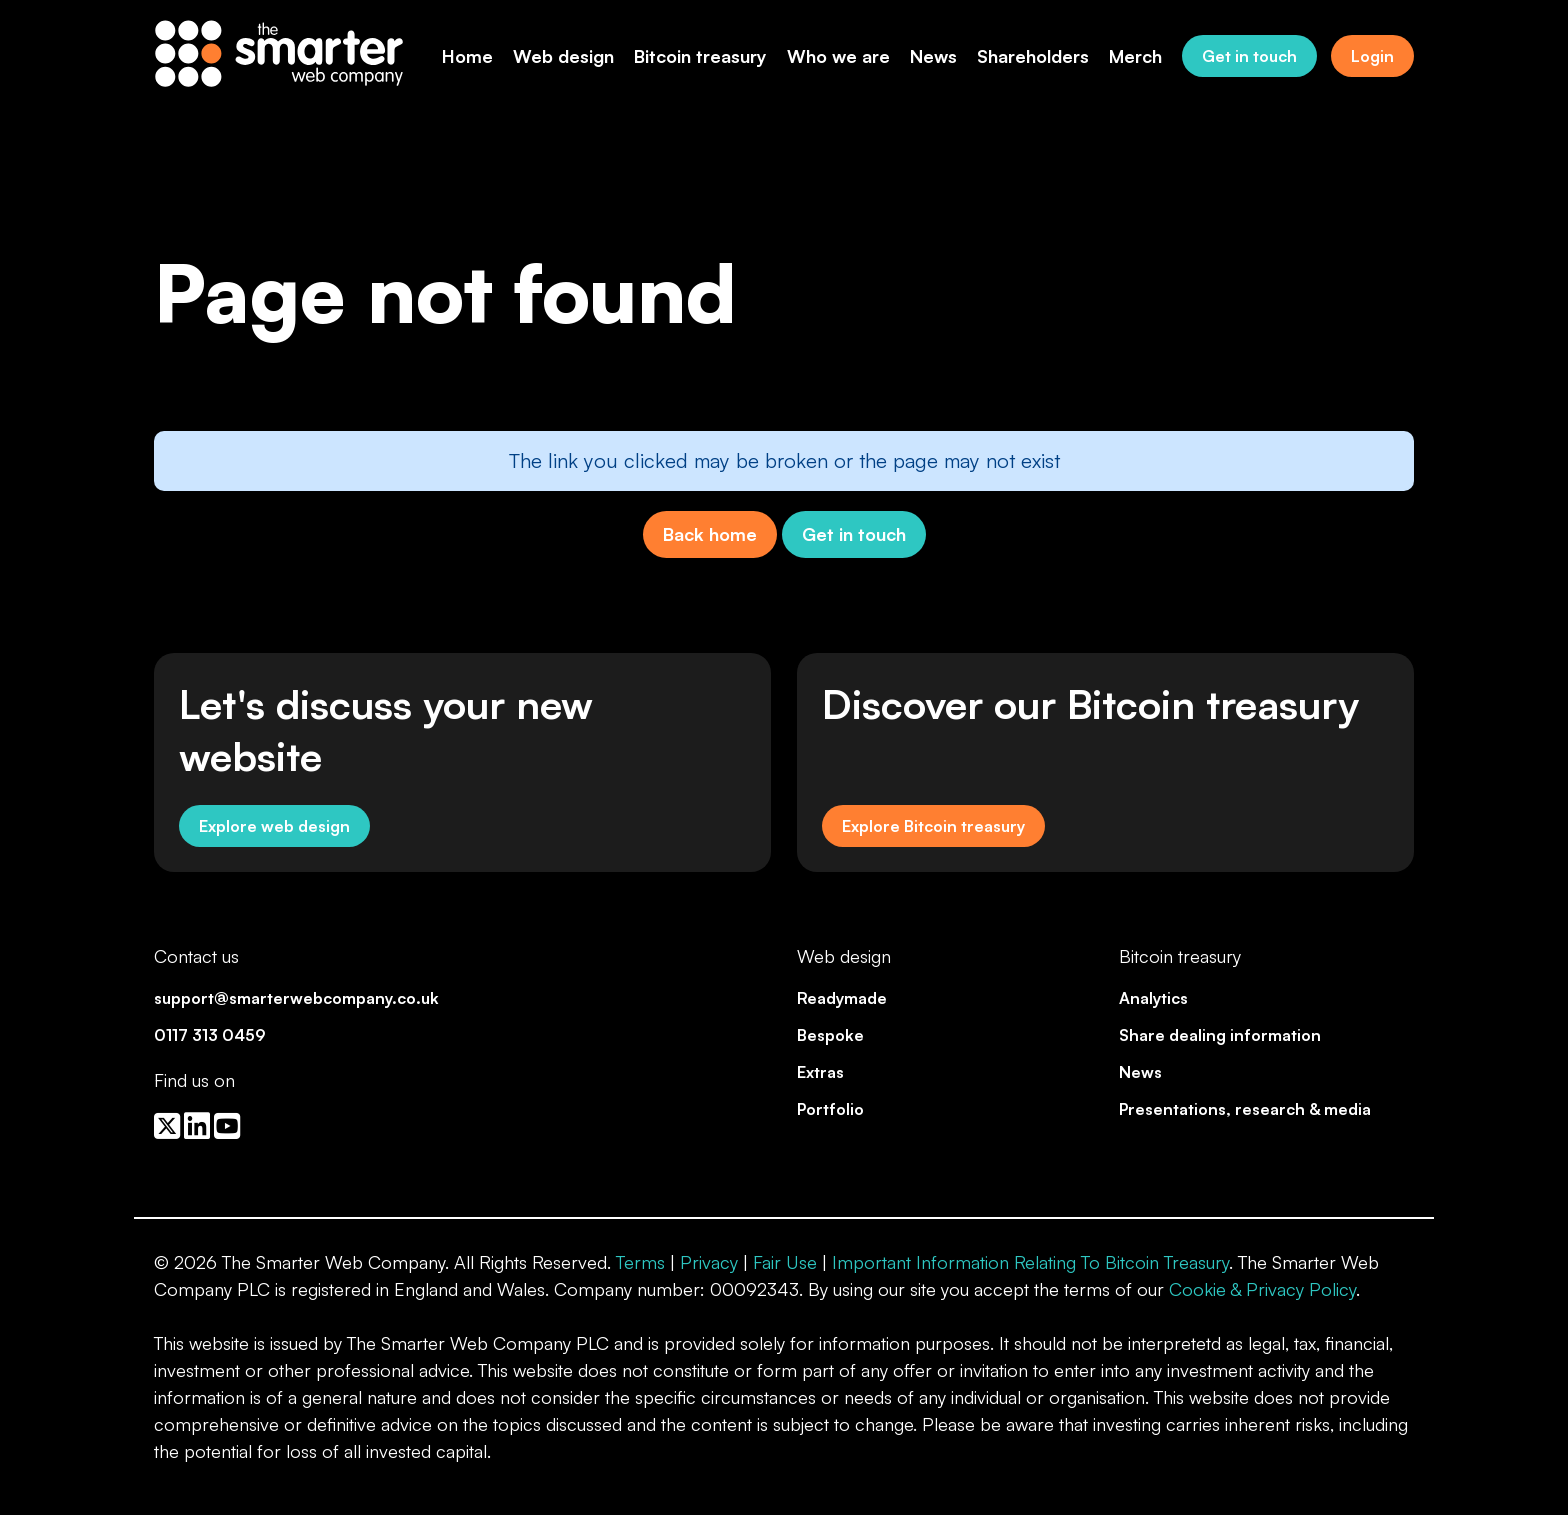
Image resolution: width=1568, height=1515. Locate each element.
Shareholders (1033, 56)
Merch (1135, 56)
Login (1372, 56)
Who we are (838, 56)
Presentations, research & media (1245, 1109)
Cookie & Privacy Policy (1262, 1289)
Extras (820, 1072)
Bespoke (830, 1035)
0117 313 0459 (210, 1035)
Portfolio (830, 1109)
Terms (640, 1262)
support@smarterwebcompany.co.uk (296, 998)
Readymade (842, 998)
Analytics (1153, 998)
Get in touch (1249, 56)
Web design (563, 56)
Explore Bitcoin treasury (933, 826)
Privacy (709, 1262)
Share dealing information (1220, 1035)
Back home (710, 534)
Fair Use (785, 1262)
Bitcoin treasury (700, 56)
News (933, 56)
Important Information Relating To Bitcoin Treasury (1030, 1262)
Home (467, 56)
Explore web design (274, 826)
